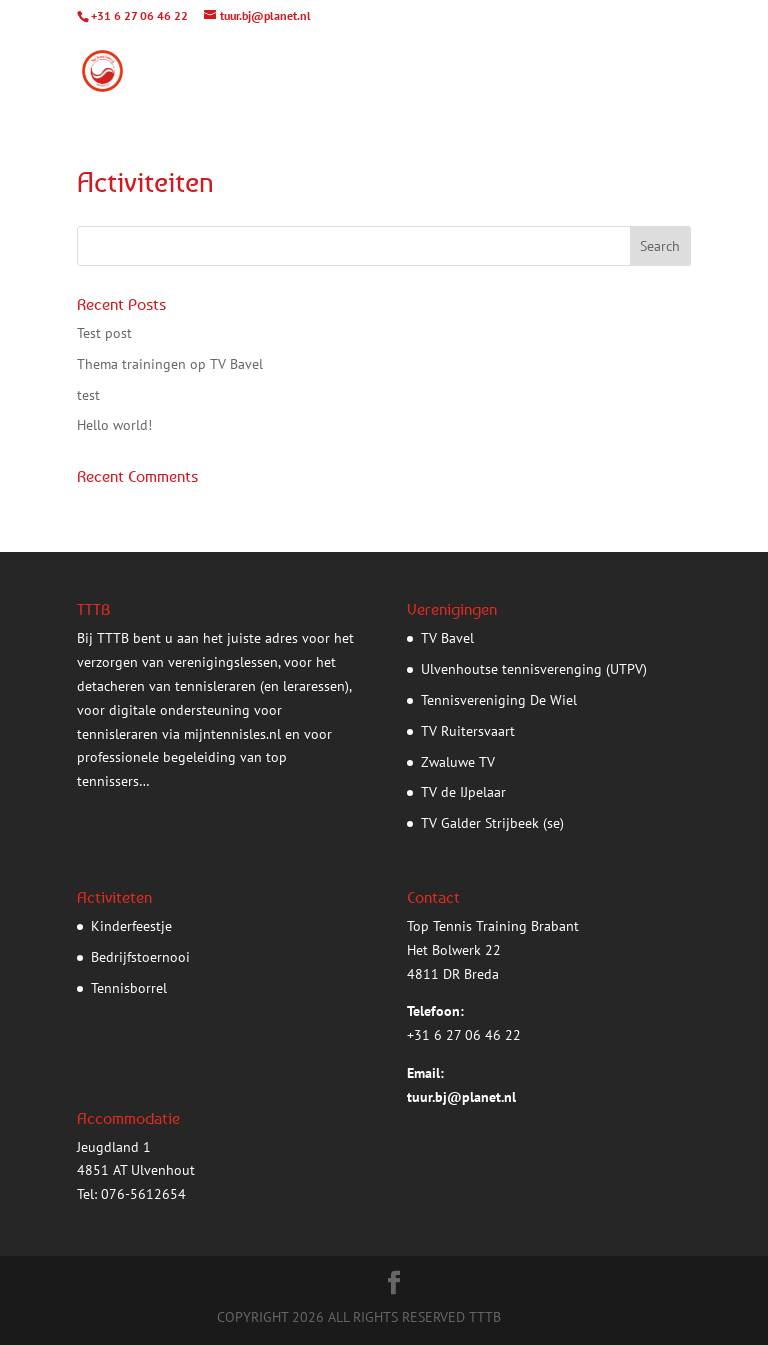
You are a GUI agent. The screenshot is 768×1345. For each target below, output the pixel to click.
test (88, 395)
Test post (104, 333)
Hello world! (114, 425)
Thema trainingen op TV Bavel (170, 364)
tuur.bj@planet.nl (461, 1097)
